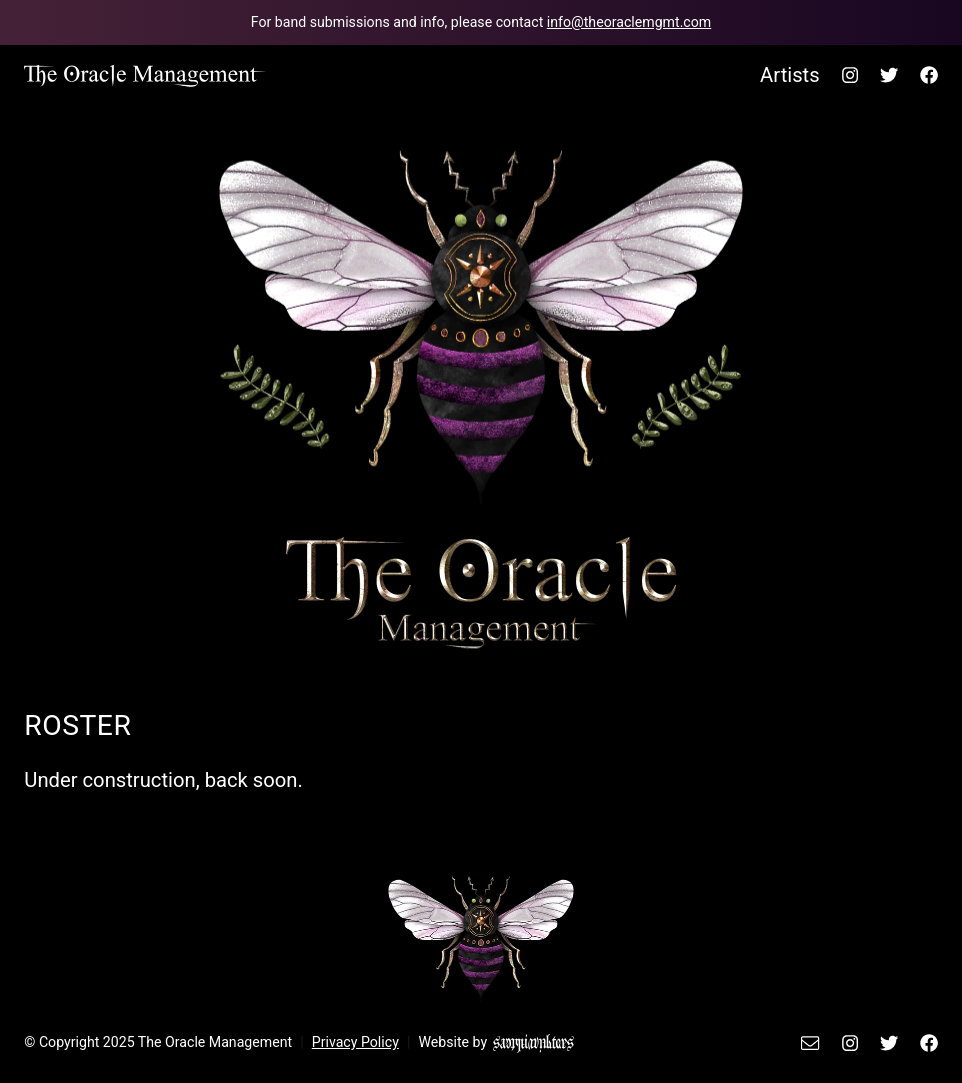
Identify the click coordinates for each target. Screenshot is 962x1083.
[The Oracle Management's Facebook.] (924, 75)
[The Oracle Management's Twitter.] (889, 75)
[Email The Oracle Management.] (814, 1042)
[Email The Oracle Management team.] (481, 22)
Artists (790, 75)
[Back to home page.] (145, 75)
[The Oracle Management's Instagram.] (850, 75)
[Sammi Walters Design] (533, 1042)
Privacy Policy (355, 1042)
